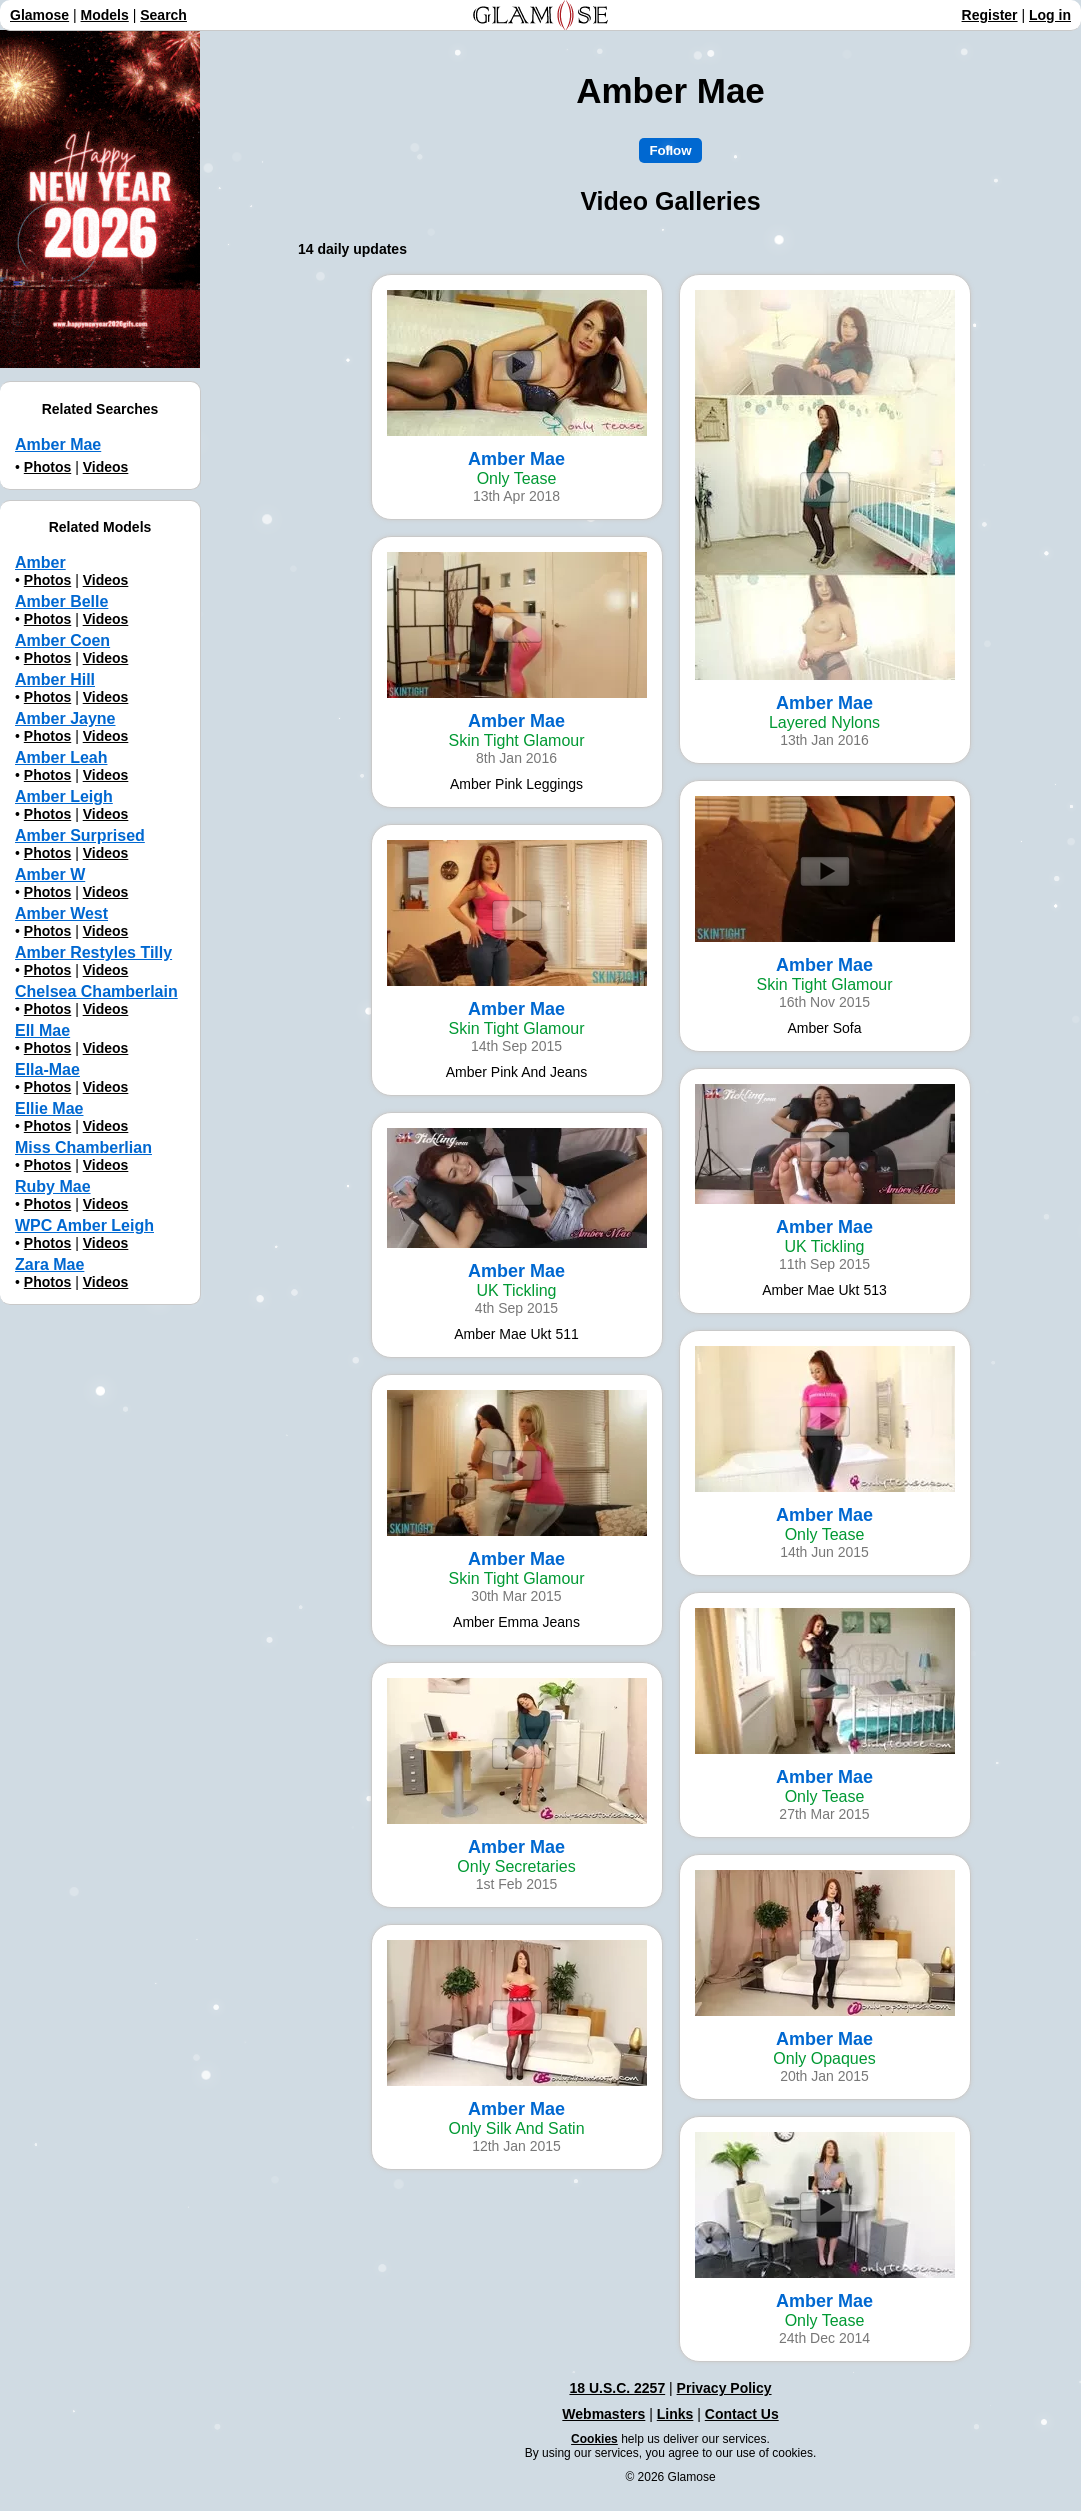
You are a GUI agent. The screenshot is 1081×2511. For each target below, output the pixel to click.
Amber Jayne (65, 718)
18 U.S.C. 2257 (617, 2388)
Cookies (594, 2439)
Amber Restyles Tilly (93, 952)
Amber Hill (55, 679)
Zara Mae (49, 1264)
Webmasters (603, 2414)
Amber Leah (61, 757)
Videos (106, 467)
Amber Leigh (64, 796)
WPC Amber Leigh (84, 1225)
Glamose (39, 15)
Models (105, 15)
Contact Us (742, 2414)
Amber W (50, 874)
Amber (40, 562)
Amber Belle (61, 601)
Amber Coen (62, 640)
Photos (47, 467)
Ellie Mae (49, 1108)
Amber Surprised (80, 835)
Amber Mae (58, 444)
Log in (1050, 15)
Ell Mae (42, 1030)
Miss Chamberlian (83, 1147)
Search (163, 15)
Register (990, 15)
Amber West (61, 913)
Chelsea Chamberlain (96, 991)
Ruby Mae (53, 1186)
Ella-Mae (47, 1069)
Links (675, 2414)
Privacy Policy (724, 2388)
